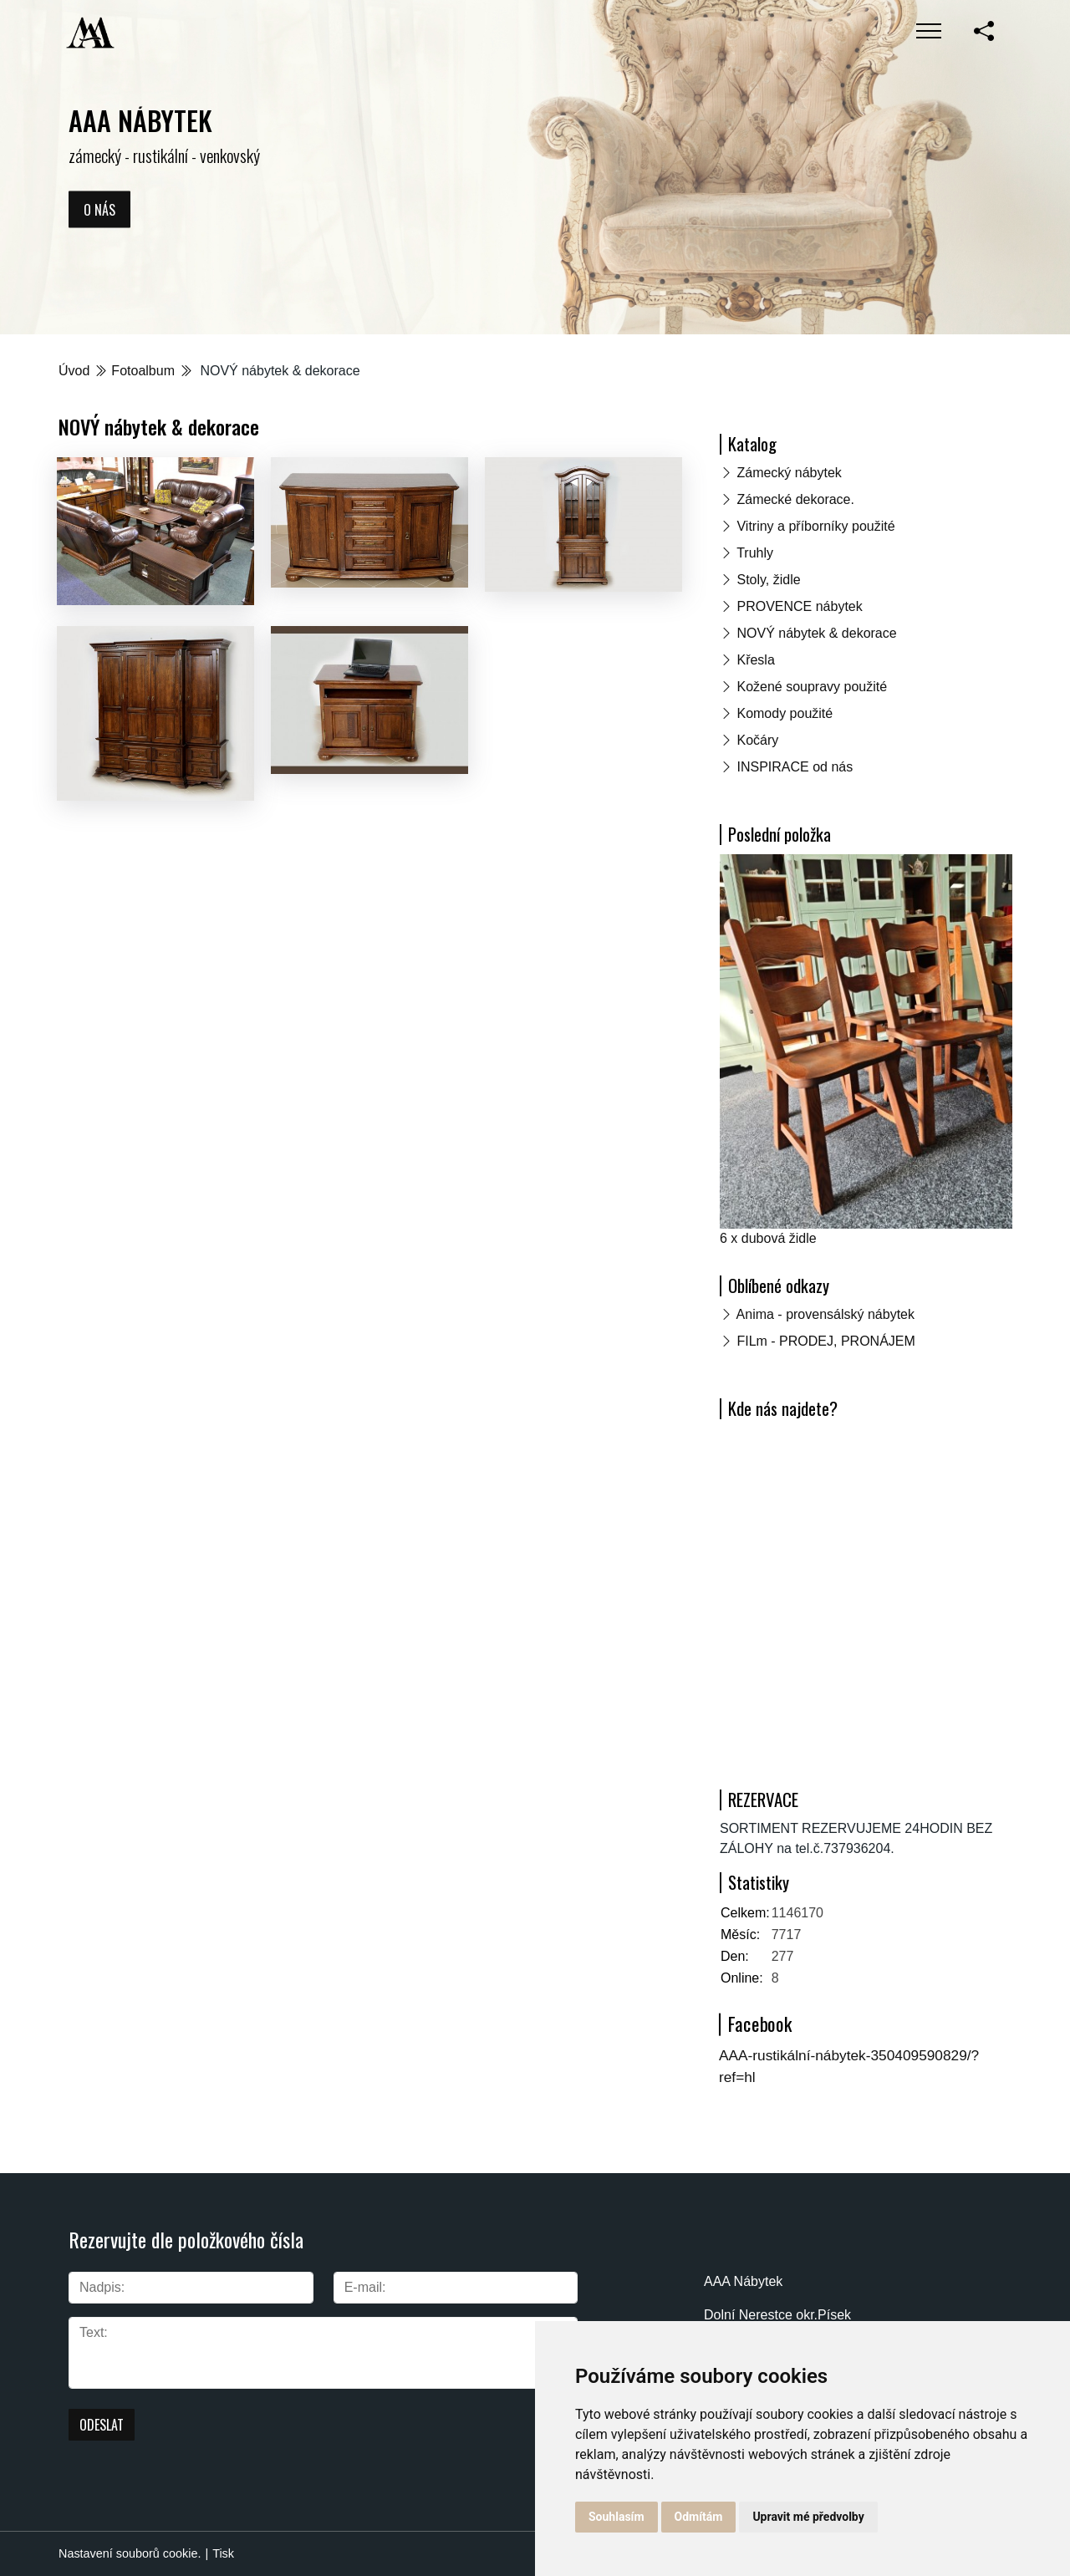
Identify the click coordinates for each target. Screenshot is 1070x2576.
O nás (99, 209)
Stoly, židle (768, 580)
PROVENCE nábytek (799, 606)
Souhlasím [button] (616, 2516)
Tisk (223, 2553)
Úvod (74, 371)
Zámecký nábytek (788, 473)
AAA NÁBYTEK (140, 120)
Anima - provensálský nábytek (825, 1314)
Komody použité (784, 713)
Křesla (755, 660)
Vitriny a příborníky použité (815, 526)
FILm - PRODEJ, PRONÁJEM (825, 1341)
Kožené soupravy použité (811, 687)
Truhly (754, 553)
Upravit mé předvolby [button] (808, 2516)
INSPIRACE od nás (794, 767)
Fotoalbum (143, 371)
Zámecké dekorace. (795, 499)
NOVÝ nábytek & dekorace (816, 633)
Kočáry (757, 740)
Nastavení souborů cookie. (130, 2553)
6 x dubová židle (768, 1238)
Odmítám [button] (699, 2516)
